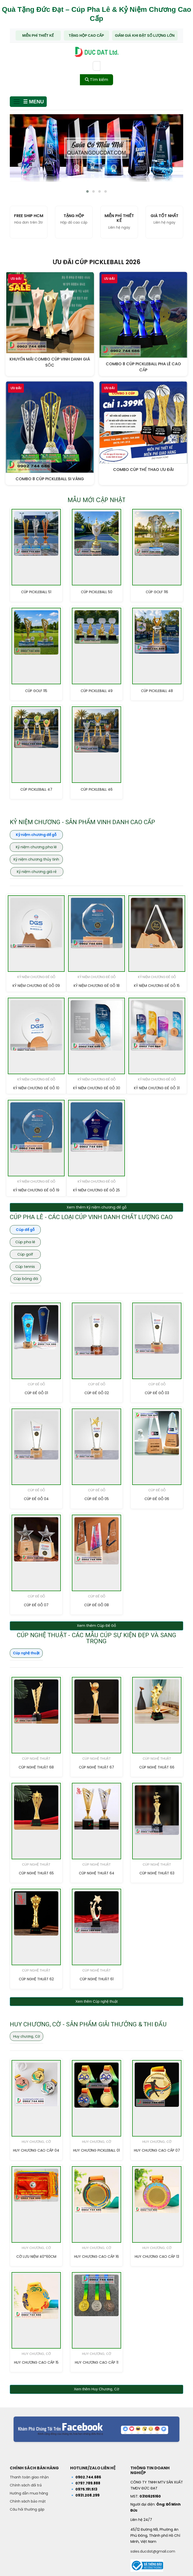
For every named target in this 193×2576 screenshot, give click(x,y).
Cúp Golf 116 (157, 586)
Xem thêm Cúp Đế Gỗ (96, 1600)
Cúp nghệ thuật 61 (97, 1951)
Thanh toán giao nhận (29, 2447)
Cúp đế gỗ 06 (156, 1473)
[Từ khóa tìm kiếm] (96, 66)
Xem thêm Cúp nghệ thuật (96, 1974)
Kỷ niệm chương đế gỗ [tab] (35, 828)
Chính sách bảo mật (28, 2472)
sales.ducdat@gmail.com (152, 2521)
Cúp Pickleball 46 (97, 784)
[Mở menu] (28, 101)
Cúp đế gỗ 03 (157, 1368)
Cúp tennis (25, 1245)
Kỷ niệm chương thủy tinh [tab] (36, 849)
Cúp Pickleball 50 (96, 586)
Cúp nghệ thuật (26, 1627)
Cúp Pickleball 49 (97, 685)
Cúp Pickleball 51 (36, 586)
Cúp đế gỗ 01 (36, 1368)
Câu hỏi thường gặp (27, 2480)
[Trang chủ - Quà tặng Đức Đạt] (96, 52)
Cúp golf (25, 1235)
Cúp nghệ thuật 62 (36, 1951)
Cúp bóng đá (25, 1255)
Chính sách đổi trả (26, 2456)
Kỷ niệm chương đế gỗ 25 (96, 1176)
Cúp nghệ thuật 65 (36, 1845)
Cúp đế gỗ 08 (96, 1580)
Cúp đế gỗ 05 (96, 1473)
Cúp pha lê (25, 1225)
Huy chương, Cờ (26, 2008)
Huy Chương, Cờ (36, 2112)
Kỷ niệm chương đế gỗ (36, 963)
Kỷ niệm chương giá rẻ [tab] (36, 859)
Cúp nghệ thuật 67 (96, 1740)
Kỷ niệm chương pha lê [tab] (35, 838)
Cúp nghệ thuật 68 (36, 1740)
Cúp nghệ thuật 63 (156, 1845)
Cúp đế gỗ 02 (96, 1368)
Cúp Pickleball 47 (36, 784)
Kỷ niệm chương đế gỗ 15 (157, 971)
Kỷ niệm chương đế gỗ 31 (157, 1074)
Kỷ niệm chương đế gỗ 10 (36, 1074)
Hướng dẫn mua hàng (29, 2464)
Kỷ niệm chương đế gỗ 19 (36, 1176)
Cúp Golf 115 (36, 685)
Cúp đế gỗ (25, 1215)
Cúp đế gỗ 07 (36, 1580)
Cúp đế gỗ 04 (36, 1473)
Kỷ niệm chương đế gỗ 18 (97, 971)
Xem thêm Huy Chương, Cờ (96, 2360)
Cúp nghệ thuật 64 (96, 1845)
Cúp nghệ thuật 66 (156, 1740)
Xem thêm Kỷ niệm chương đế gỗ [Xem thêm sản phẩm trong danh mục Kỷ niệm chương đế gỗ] (97, 1193)
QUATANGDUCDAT (130, 2563)
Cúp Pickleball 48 (157, 685)
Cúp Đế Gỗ (36, 1359)
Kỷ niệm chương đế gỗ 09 (36, 971)
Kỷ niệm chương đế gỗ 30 (96, 1074)
